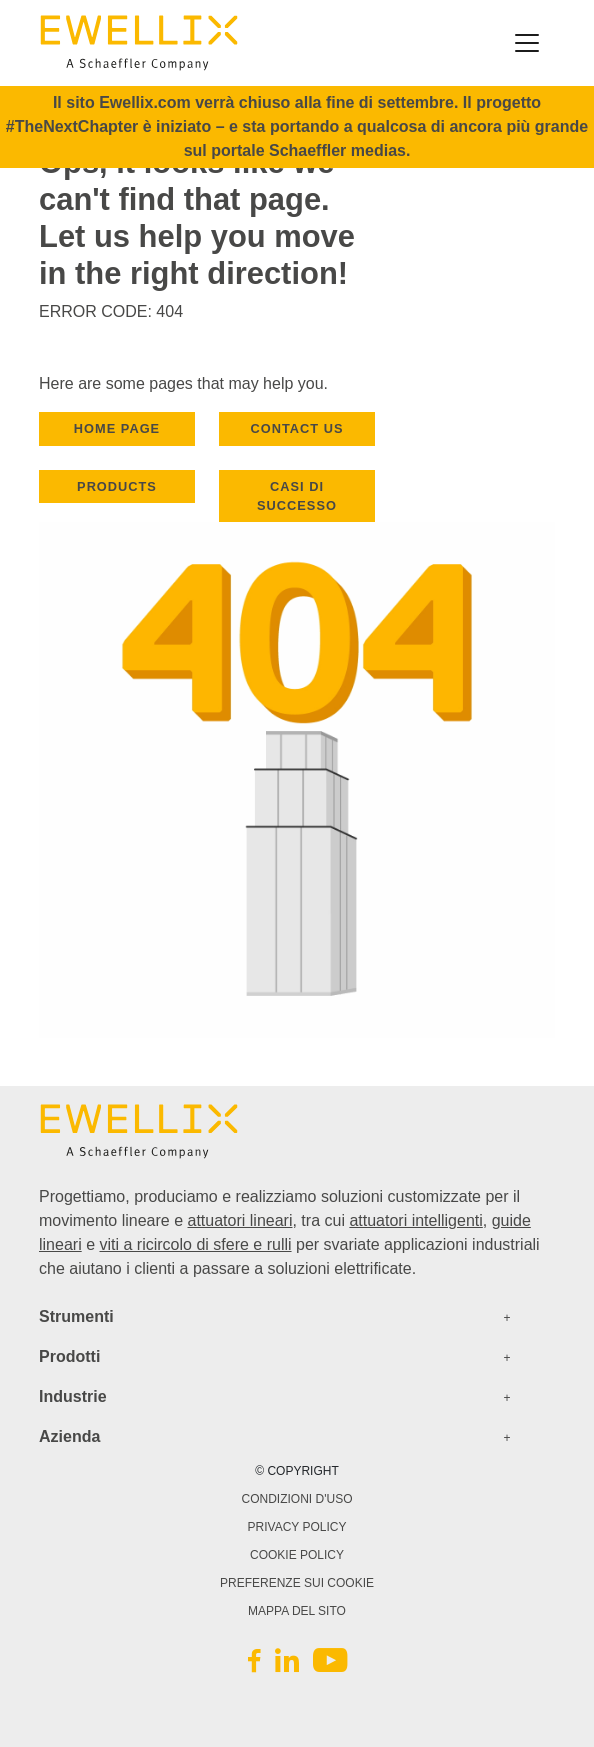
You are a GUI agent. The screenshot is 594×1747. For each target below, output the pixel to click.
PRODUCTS (117, 486)
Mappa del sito (297, 1611)
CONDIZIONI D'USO (297, 1499)
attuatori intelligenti (415, 1220)
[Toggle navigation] (527, 43)
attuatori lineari (240, 1220)
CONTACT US (297, 428)
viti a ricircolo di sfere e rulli (195, 1244)
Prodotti (69, 1356)
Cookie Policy (297, 1555)
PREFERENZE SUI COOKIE (297, 1583)
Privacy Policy (297, 1527)
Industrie (73, 1396)
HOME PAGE (117, 428)
